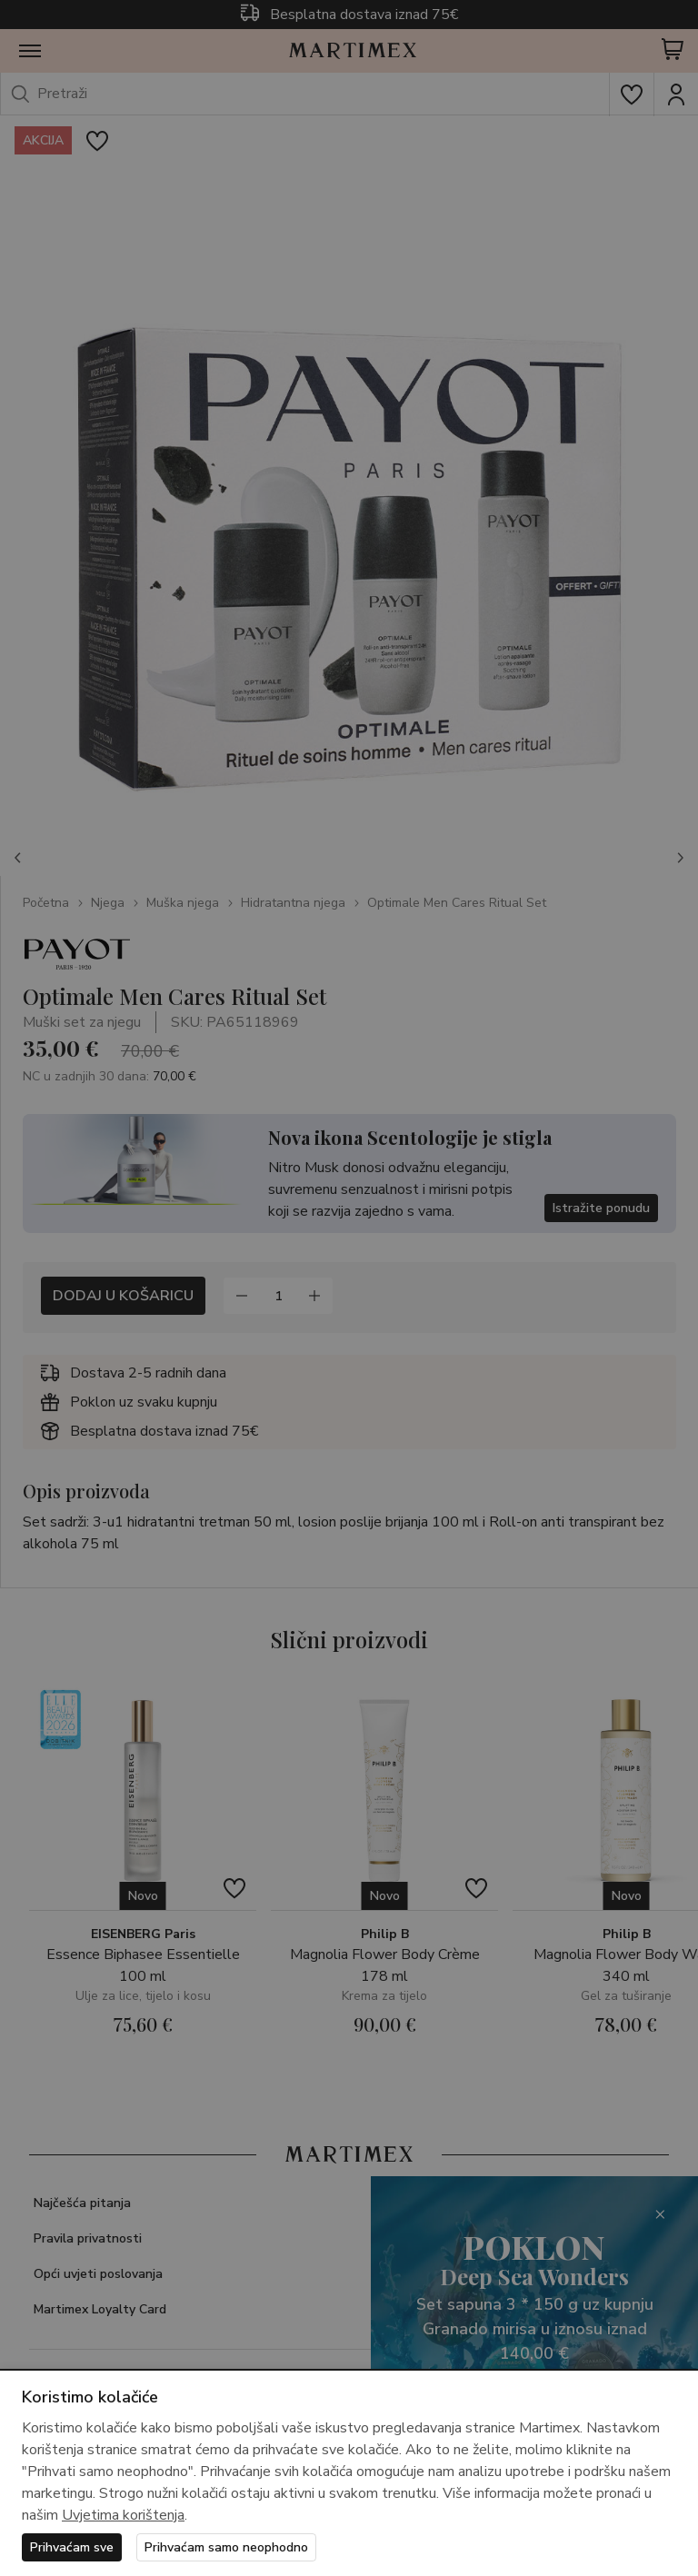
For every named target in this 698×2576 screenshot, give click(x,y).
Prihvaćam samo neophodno (226, 2547)
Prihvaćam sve (72, 2547)
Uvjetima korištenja (123, 2515)
